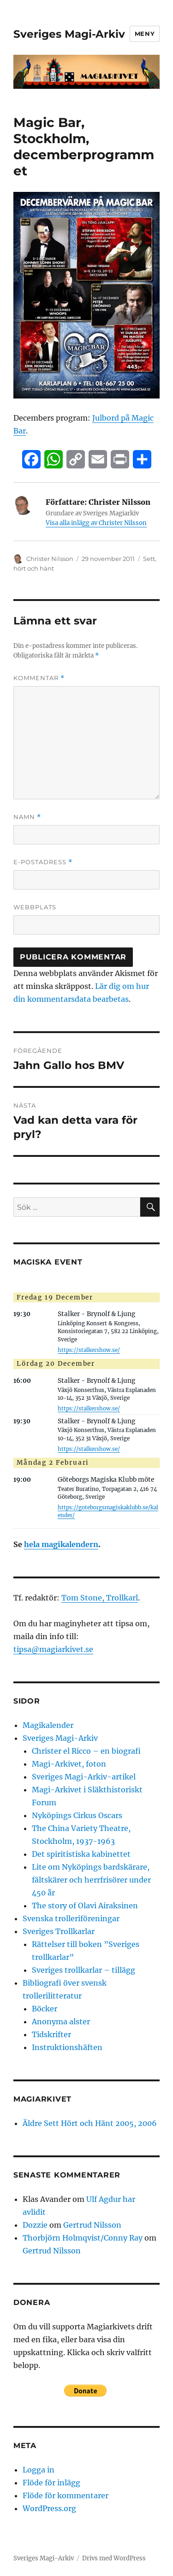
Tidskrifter (51, 2034)
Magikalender (48, 1725)
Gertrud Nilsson (92, 2224)
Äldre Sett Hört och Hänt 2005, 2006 (90, 2123)
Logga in (38, 2469)
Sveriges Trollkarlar (59, 1931)
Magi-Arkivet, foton (69, 1763)
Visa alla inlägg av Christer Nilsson (96, 523)
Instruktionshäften (67, 2047)
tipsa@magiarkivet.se (53, 1649)
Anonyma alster (61, 2021)
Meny (145, 33)
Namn (27, 817)
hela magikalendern (61, 1544)
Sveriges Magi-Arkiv (69, 34)
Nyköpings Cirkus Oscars (77, 1815)
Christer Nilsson (49, 558)
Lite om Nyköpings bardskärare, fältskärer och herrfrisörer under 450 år (91, 1879)
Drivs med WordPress (114, 2558)
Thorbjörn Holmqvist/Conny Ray (83, 2237)
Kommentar (39, 678)
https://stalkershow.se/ (89, 1350)
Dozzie (35, 2224)
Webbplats (34, 907)
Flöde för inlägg (51, 2482)
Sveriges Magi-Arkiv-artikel (84, 1776)
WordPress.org (49, 2508)
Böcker (44, 2008)
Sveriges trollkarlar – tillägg (83, 1970)
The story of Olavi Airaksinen (85, 1905)
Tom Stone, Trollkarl (99, 1597)
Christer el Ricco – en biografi (86, 1751)
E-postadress (42, 862)
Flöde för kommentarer (65, 2495)
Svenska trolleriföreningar (71, 1918)
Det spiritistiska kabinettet (81, 1854)
